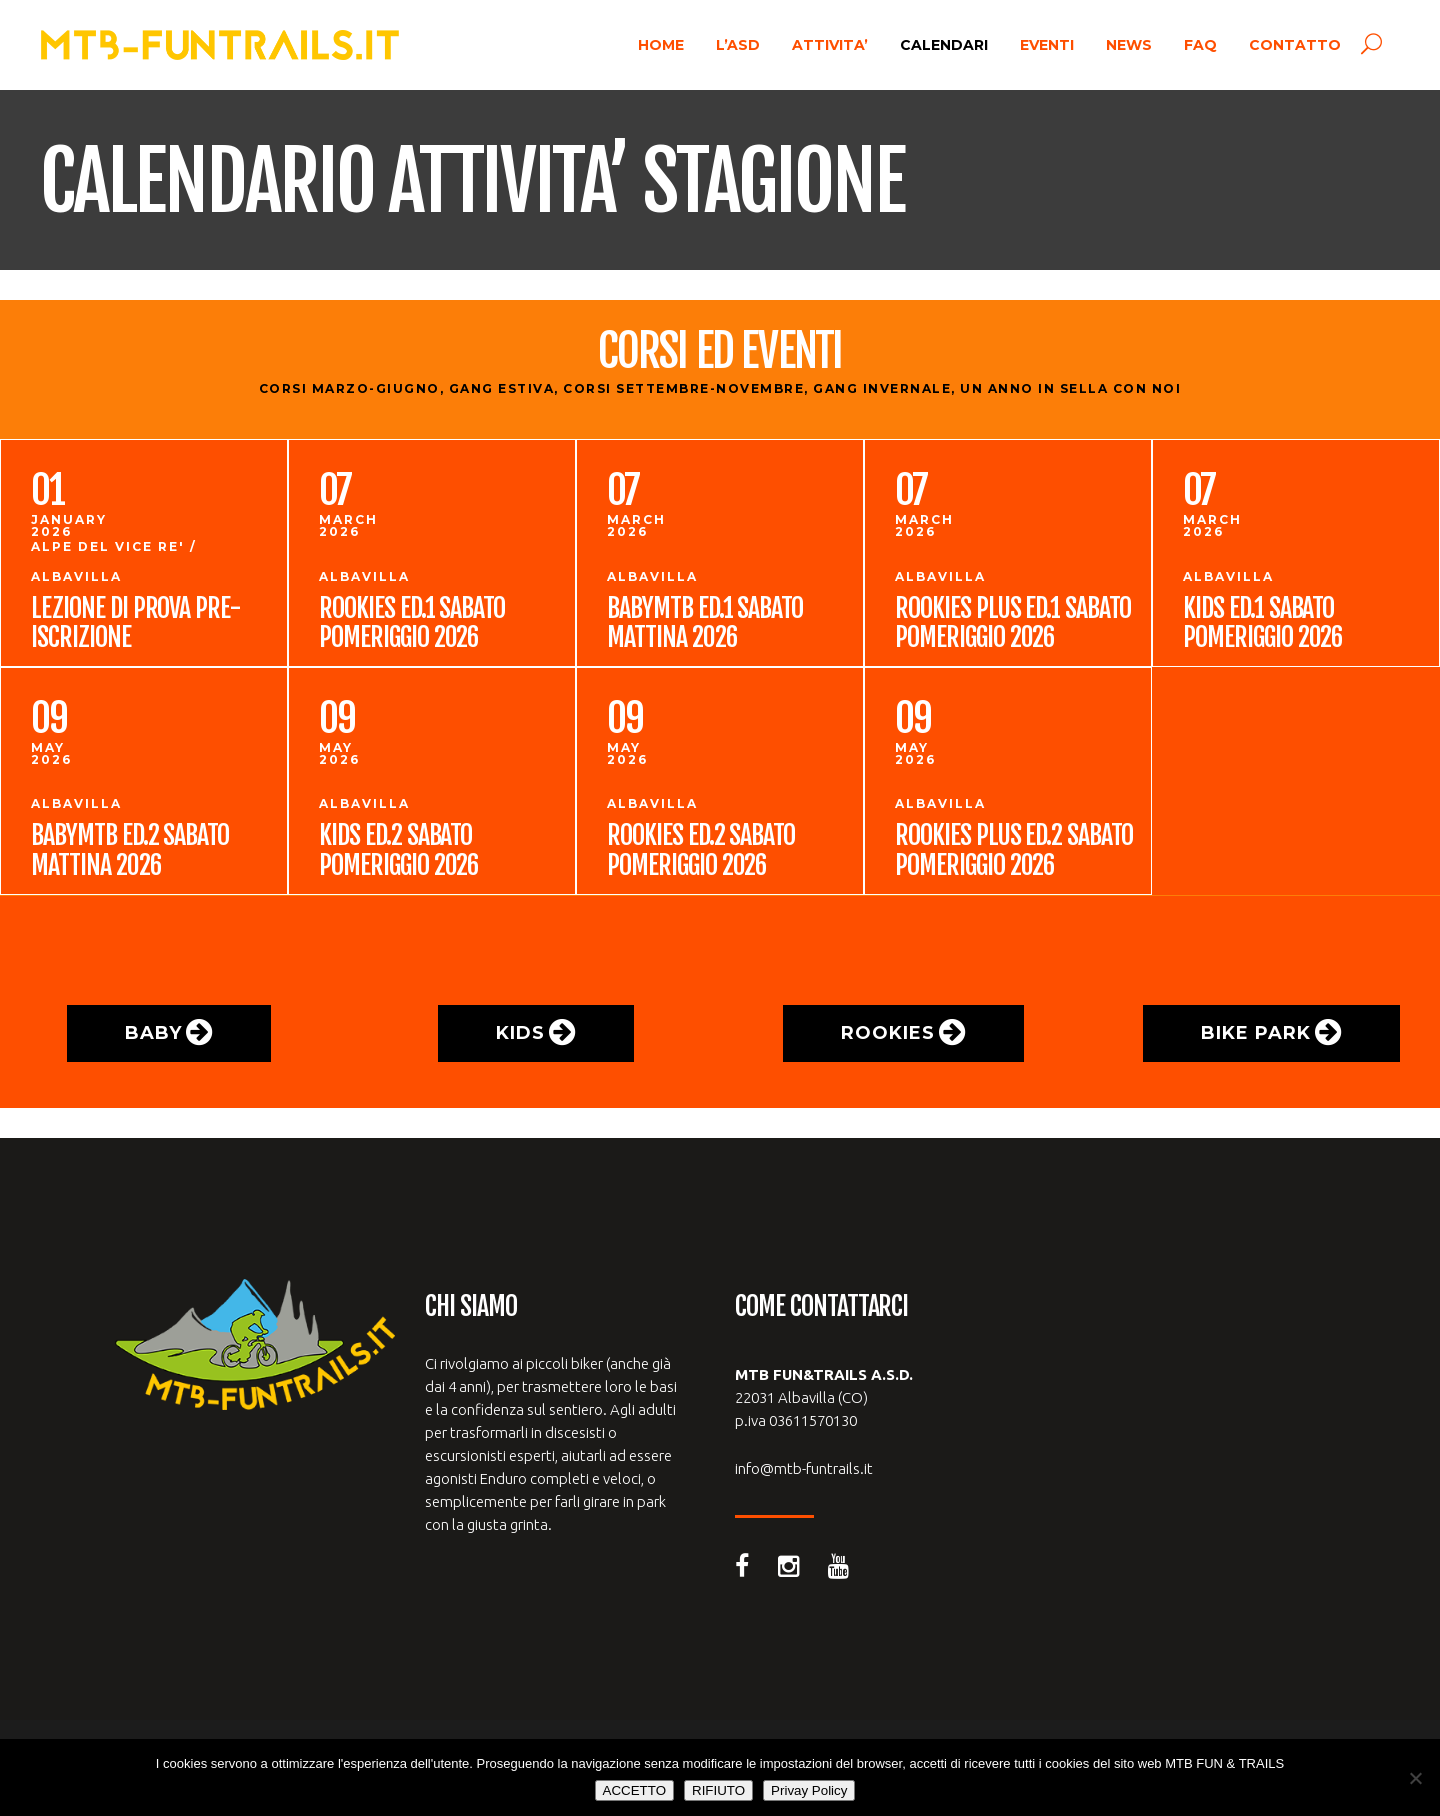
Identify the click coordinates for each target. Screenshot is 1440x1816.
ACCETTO (634, 1790)
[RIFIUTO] (1415, 1778)
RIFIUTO (718, 1790)
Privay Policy (809, 1790)
